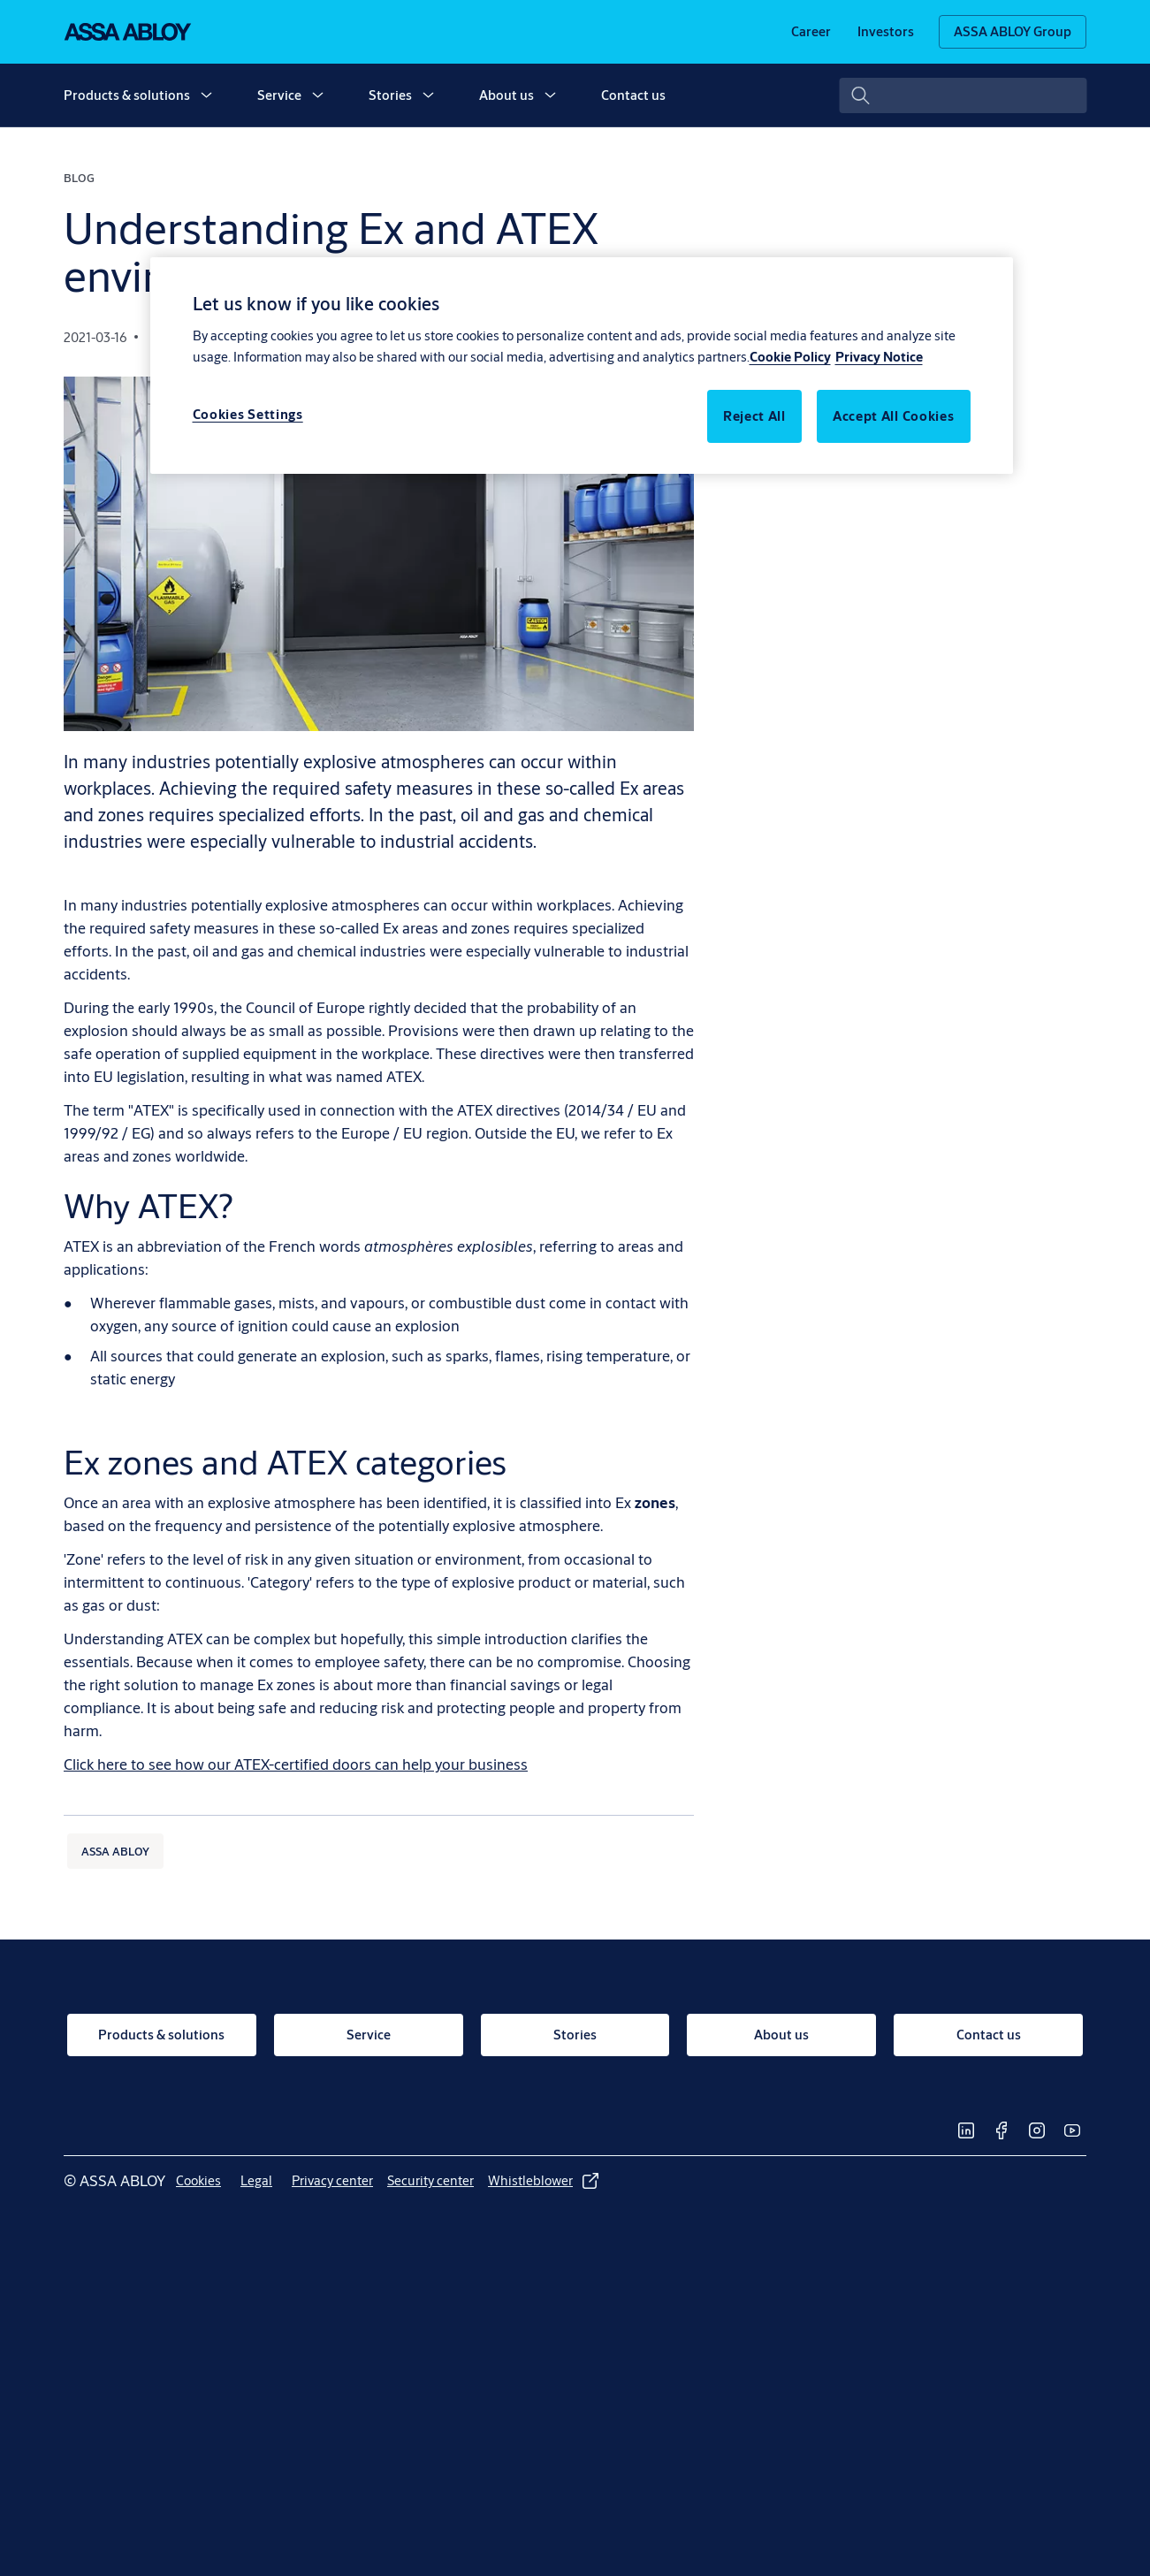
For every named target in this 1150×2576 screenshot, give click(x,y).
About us (506, 95)
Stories (390, 95)
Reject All (754, 416)
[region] (581, 365)
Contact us (633, 95)
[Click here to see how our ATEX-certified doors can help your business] (296, 1764)
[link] (811, 32)
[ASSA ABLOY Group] (1012, 32)
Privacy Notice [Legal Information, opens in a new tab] (879, 356)
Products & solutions (127, 95)
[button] (206, 95)
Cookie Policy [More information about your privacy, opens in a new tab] (790, 356)
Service (279, 95)
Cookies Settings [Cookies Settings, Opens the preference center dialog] (248, 414)
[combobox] (962, 95)
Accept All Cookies (894, 416)
